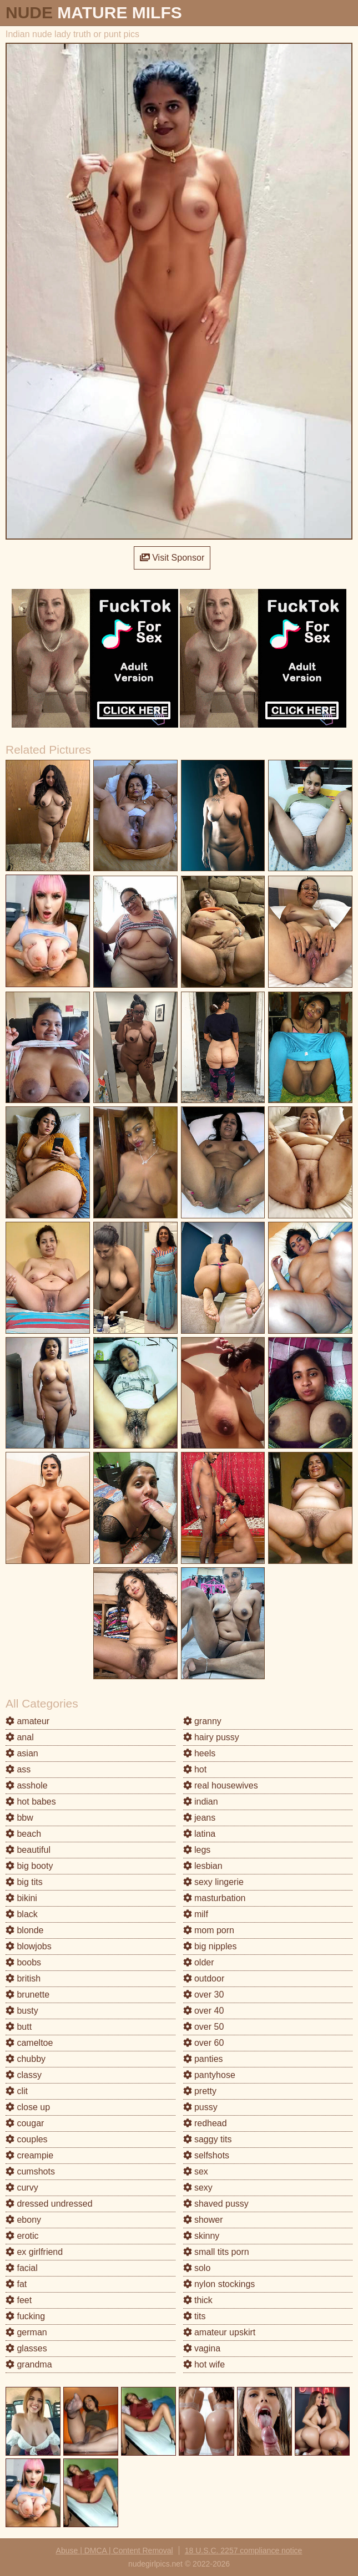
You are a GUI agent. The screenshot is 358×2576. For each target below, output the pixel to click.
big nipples (210, 1946)
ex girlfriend (34, 2252)
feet (19, 2300)
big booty (29, 1866)
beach (23, 1833)
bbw (19, 1817)
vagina (202, 2348)
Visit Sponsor (172, 557)
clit (17, 2091)
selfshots (206, 2155)
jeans (199, 1817)
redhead (205, 2123)
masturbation (214, 1898)
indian (200, 1801)
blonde (25, 1930)
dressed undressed (49, 2203)
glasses (26, 2348)
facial (22, 2268)
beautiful (28, 1849)
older (198, 1962)
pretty (199, 2091)
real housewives (220, 1785)
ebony (23, 2219)
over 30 (203, 1994)
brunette (27, 1994)
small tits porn (216, 2252)
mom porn (208, 1930)
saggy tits (207, 2139)
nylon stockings (219, 2284)
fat (16, 2284)
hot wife (204, 2364)
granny (202, 1721)
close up (28, 2107)
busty (22, 2010)
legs (197, 1849)
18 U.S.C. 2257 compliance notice (243, 2550)
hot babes (31, 1801)
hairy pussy (211, 1737)
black (22, 1914)
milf (195, 1914)
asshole (27, 1785)
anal (20, 1737)
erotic (22, 2235)
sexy (198, 2187)
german (26, 2332)
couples (27, 2139)
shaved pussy (216, 2203)
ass (18, 1769)
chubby (26, 2059)
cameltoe (29, 2042)
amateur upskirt (219, 2332)
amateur (27, 1721)
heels (199, 1753)
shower (203, 2219)
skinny (201, 2235)
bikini (21, 1898)
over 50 (203, 2026)
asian (22, 1753)
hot (195, 1769)
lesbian (203, 1866)
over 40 (203, 2010)
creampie (29, 2155)
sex (195, 2171)
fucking (25, 2316)
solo (197, 2268)
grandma (29, 2364)
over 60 (203, 2042)
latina (199, 1833)
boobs (23, 1962)
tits (194, 2316)
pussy (200, 2107)
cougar (25, 2123)
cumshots (30, 2171)
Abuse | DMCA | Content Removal (114, 2550)
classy (24, 2075)
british (23, 1978)
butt (19, 2026)
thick (198, 2300)
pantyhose (209, 2075)
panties (203, 2059)
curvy (22, 2187)
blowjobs (29, 1946)
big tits (24, 1882)
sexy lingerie (213, 1882)
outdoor (204, 1978)
